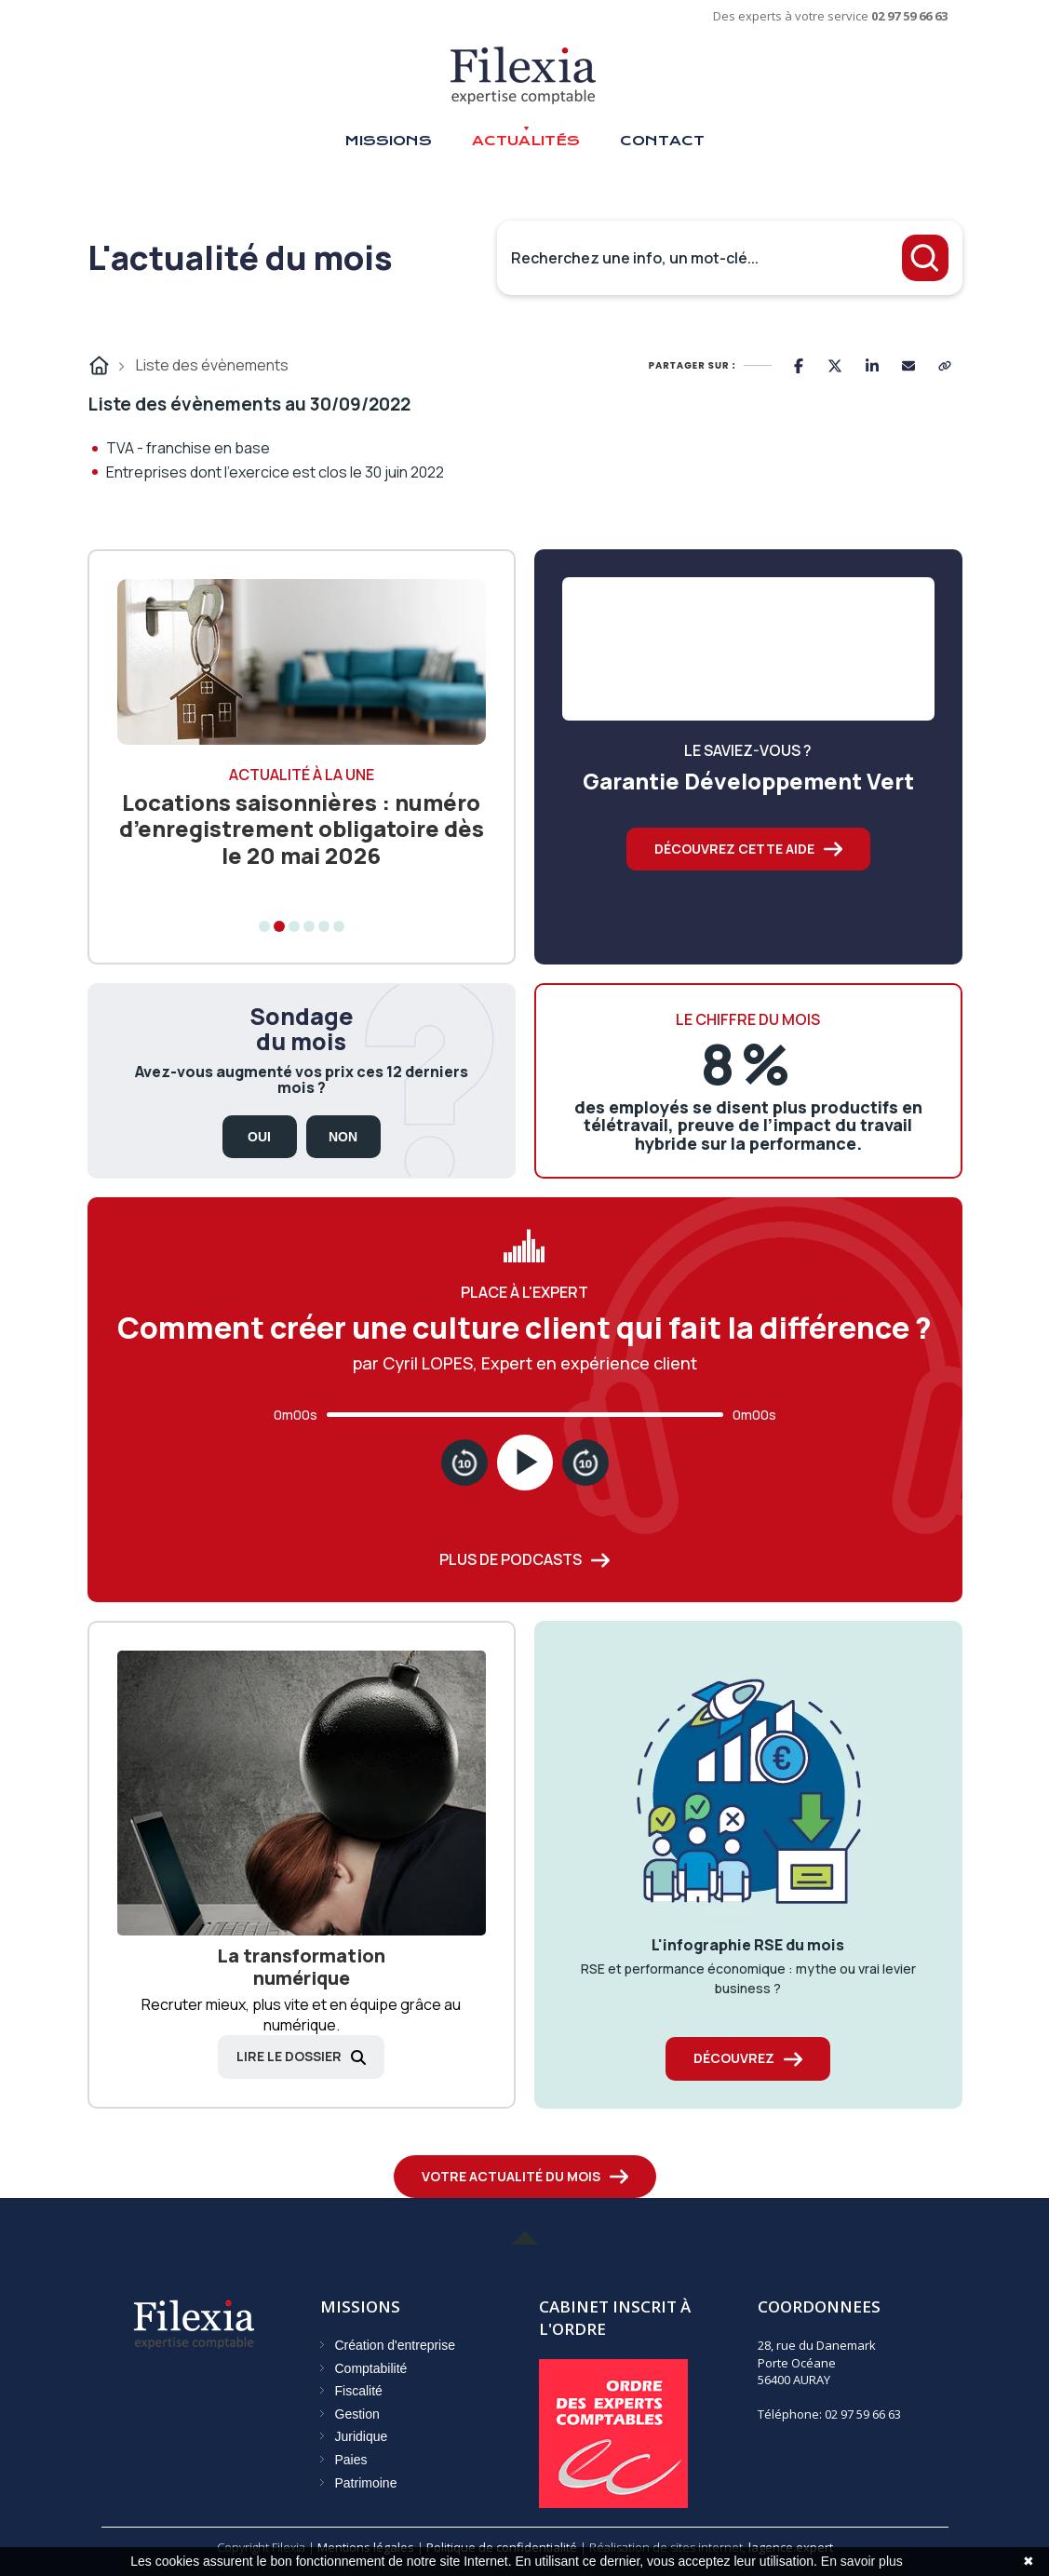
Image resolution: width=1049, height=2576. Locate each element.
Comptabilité (371, 2368)
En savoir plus (862, 2561)
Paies (351, 2459)
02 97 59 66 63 (909, 15)
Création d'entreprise (395, 2345)
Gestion (357, 2414)
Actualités (526, 140)
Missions (388, 140)
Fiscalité (359, 2390)
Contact (662, 140)
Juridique (361, 2436)
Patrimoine (366, 2482)
